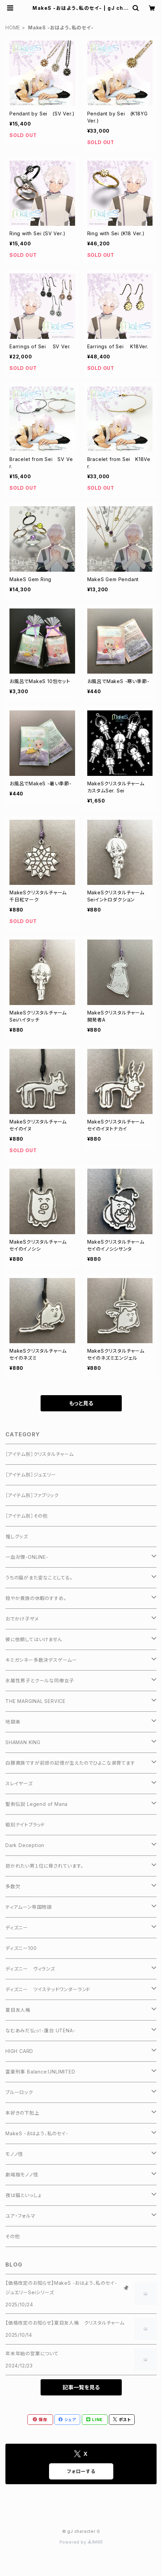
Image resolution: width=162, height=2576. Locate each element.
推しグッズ (16, 1536)
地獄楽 (12, 1722)
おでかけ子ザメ (22, 1619)
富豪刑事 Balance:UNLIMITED (40, 2072)
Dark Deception (24, 1845)
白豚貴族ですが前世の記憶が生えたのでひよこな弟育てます (70, 1763)
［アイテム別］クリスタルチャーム (39, 1454)
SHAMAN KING (23, 1742)
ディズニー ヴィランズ (30, 1969)
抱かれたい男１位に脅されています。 (44, 1866)
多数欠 (12, 1886)
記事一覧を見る (81, 2387)
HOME (12, 27)
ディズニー (16, 1927)
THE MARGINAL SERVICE (35, 1701)
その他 (12, 2236)
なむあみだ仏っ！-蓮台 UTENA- (40, 2030)
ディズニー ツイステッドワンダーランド (47, 1989)
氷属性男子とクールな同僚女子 (39, 1680)
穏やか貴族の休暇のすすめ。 (35, 1598)
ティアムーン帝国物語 (28, 1907)
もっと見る (81, 1403)
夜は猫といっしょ (23, 2195)
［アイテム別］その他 (26, 1516)
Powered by (81, 2542)
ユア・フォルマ (20, 2216)
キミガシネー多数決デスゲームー (41, 1660)
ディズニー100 (21, 1948)
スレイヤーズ (19, 1783)
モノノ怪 (14, 2154)
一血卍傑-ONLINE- (26, 1557)
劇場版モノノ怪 (21, 2174)
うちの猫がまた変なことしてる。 (39, 1577)
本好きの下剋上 (22, 2113)
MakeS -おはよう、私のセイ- (36, 2133)
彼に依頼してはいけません (33, 1639)
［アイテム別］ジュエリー (30, 1474)
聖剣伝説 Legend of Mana (36, 1804)
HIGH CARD (19, 2051)
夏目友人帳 (17, 2010)
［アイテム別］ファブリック (32, 1495)
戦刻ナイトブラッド (25, 1824)
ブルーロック (19, 2092)
